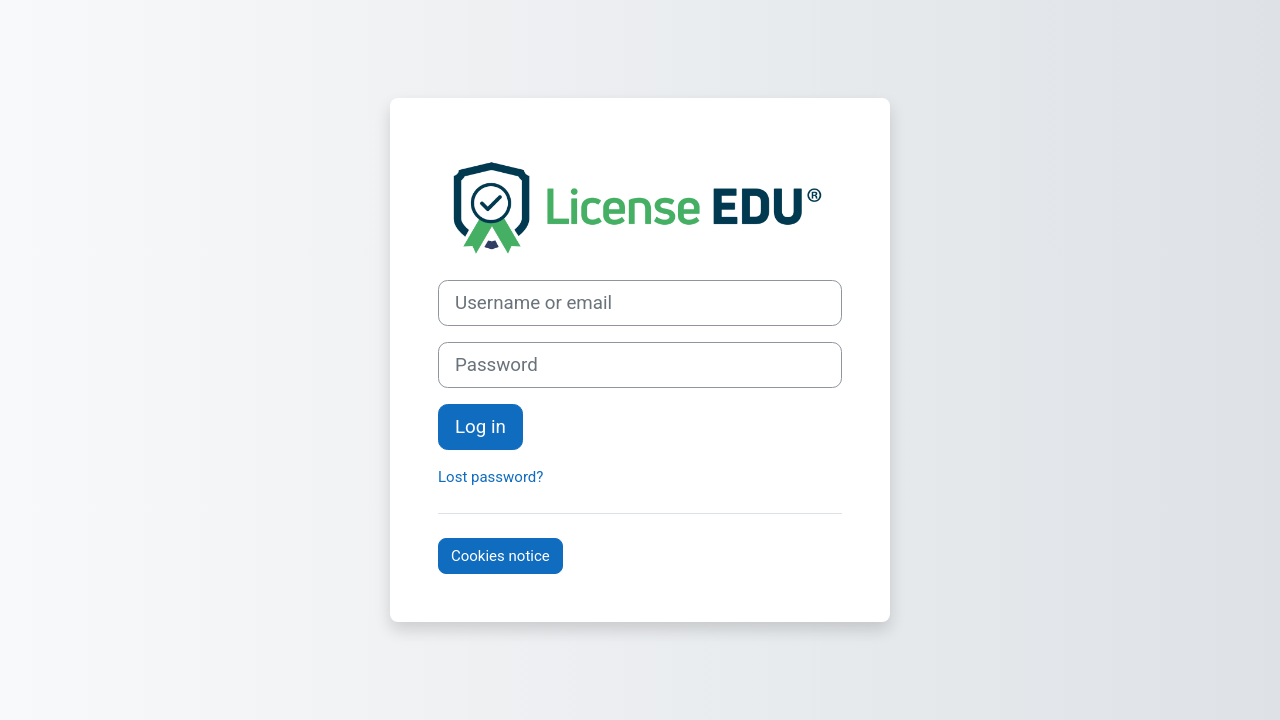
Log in (480, 427)
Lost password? (490, 477)
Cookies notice (500, 556)
